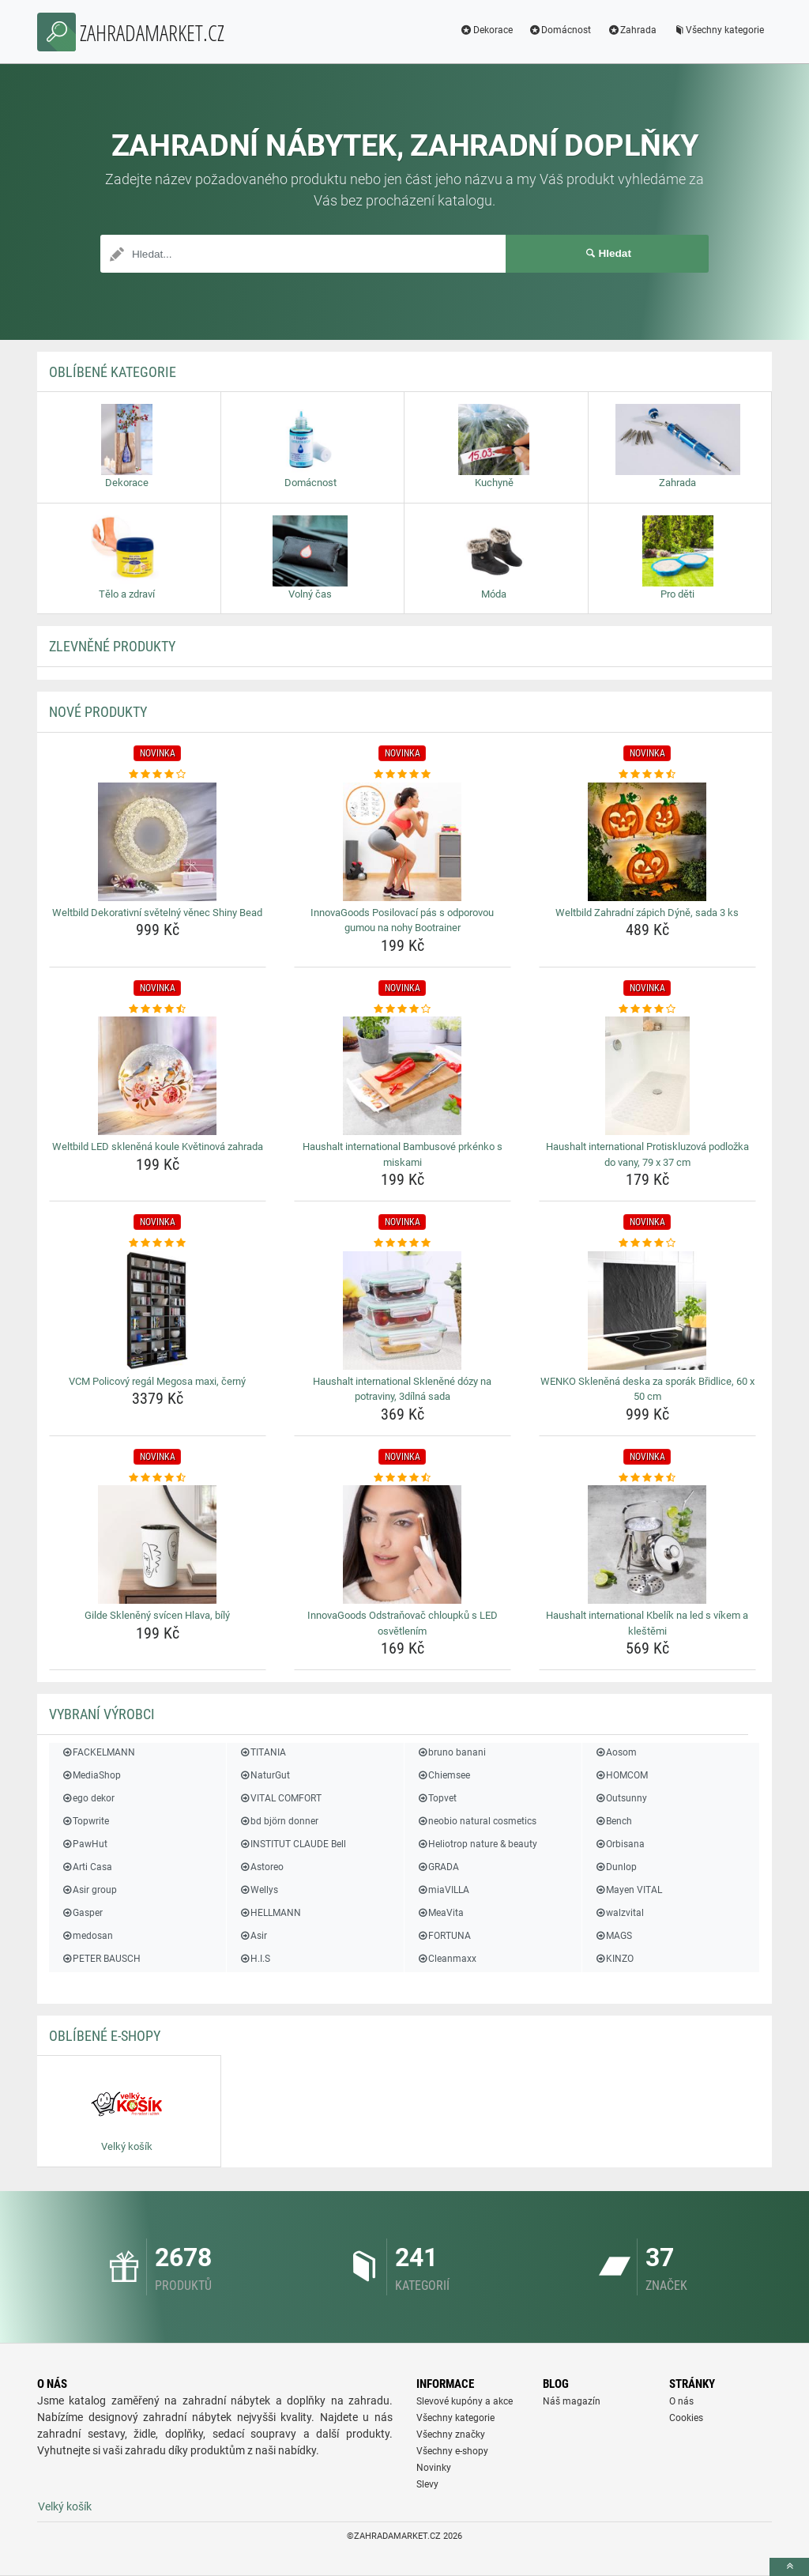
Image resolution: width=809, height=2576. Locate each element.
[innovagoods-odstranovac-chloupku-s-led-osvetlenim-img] (402, 1544)
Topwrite (85, 1821)
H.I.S (254, 1958)
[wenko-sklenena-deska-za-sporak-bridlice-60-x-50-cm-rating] (647, 1243)
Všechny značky (450, 2434)
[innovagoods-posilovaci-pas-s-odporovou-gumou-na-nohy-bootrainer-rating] (402, 775)
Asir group (89, 1889)
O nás (681, 2401)
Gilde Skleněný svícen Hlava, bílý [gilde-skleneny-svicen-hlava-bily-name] (157, 1615)
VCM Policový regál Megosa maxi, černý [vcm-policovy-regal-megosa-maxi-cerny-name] (157, 1381)
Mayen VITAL (628, 1889)
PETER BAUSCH (101, 1958)
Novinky (433, 2467)
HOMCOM (621, 1775)
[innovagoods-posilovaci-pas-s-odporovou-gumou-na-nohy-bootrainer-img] (402, 842)
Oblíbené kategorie (112, 372)
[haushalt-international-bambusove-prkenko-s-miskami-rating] (402, 1009)
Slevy (427, 2484)
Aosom (615, 1752)
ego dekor (88, 1798)
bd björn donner (278, 1821)
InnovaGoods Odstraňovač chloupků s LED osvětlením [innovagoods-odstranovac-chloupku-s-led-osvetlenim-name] (402, 1623)
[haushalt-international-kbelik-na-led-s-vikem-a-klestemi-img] (647, 1544)
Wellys (258, 1889)
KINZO (614, 1958)
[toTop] (789, 2567)
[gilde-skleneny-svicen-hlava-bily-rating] (157, 1478)
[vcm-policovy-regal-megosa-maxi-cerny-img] (157, 1310)
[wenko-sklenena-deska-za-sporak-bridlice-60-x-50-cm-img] (647, 1310)
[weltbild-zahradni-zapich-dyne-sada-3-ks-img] (647, 842)
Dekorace (486, 30)
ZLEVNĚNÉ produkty (112, 646)
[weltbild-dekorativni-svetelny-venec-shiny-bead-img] (157, 842)
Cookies (686, 2417)
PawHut (84, 1844)
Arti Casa (86, 1867)
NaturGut (264, 1775)
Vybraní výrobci (102, 1714)
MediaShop (91, 1775)
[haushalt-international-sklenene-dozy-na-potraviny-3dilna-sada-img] (402, 1310)
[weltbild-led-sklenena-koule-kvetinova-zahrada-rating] (157, 1009)
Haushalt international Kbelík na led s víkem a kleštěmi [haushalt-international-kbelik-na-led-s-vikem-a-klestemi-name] (647, 1623)
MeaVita (440, 1912)
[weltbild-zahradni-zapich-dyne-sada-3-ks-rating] (647, 775)
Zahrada (632, 30)
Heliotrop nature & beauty (476, 1844)
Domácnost (560, 30)
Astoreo (261, 1867)
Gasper (82, 1912)
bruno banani (451, 1752)
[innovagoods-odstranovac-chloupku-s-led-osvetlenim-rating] (402, 1478)
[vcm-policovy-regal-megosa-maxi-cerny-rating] (157, 1243)
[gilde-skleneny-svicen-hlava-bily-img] (157, 1544)
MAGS (613, 1935)
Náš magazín (571, 2401)
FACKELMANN (98, 1752)
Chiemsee (443, 1775)
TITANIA (262, 1752)
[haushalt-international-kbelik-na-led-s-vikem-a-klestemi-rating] (647, 1478)
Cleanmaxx (446, 1958)
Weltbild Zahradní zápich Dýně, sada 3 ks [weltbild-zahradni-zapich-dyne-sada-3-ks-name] (647, 912)
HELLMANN (270, 1912)
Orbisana (619, 1844)
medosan (87, 1935)
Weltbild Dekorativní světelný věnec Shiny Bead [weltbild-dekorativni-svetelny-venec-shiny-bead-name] (157, 912)
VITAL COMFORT (280, 1798)
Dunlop (615, 1867)
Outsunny (620, 1798)
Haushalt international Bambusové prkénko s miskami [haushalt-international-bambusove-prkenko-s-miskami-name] (402, 1154)
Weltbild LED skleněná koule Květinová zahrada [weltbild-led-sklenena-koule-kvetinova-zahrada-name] (157, 1146)
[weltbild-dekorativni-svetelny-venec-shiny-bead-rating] (157, 775)
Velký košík (65, 2506)
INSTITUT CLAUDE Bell (292, 1844)
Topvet (436, 1798)
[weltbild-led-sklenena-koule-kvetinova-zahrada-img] (157, 1075)
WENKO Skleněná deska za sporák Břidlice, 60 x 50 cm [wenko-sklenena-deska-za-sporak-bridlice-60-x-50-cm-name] (647, 1389)
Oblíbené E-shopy (104, 2035)
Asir (253, 1935)
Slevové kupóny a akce (464, 2401)
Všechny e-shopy (452, 2451)
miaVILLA (442, 1889)
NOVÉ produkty (98, 711)
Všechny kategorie (718, 30)
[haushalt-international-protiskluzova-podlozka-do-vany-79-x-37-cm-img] (647, 1075)
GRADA (437, 1867)
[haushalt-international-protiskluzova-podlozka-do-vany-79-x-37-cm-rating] (647, 1009)
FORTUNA (443, 1935)
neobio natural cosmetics (476, 1821)
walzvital (619, 1912)
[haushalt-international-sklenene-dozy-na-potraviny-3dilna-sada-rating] (402, 1243)
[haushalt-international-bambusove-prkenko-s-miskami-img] (402, 1075)
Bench (613, 1821)
